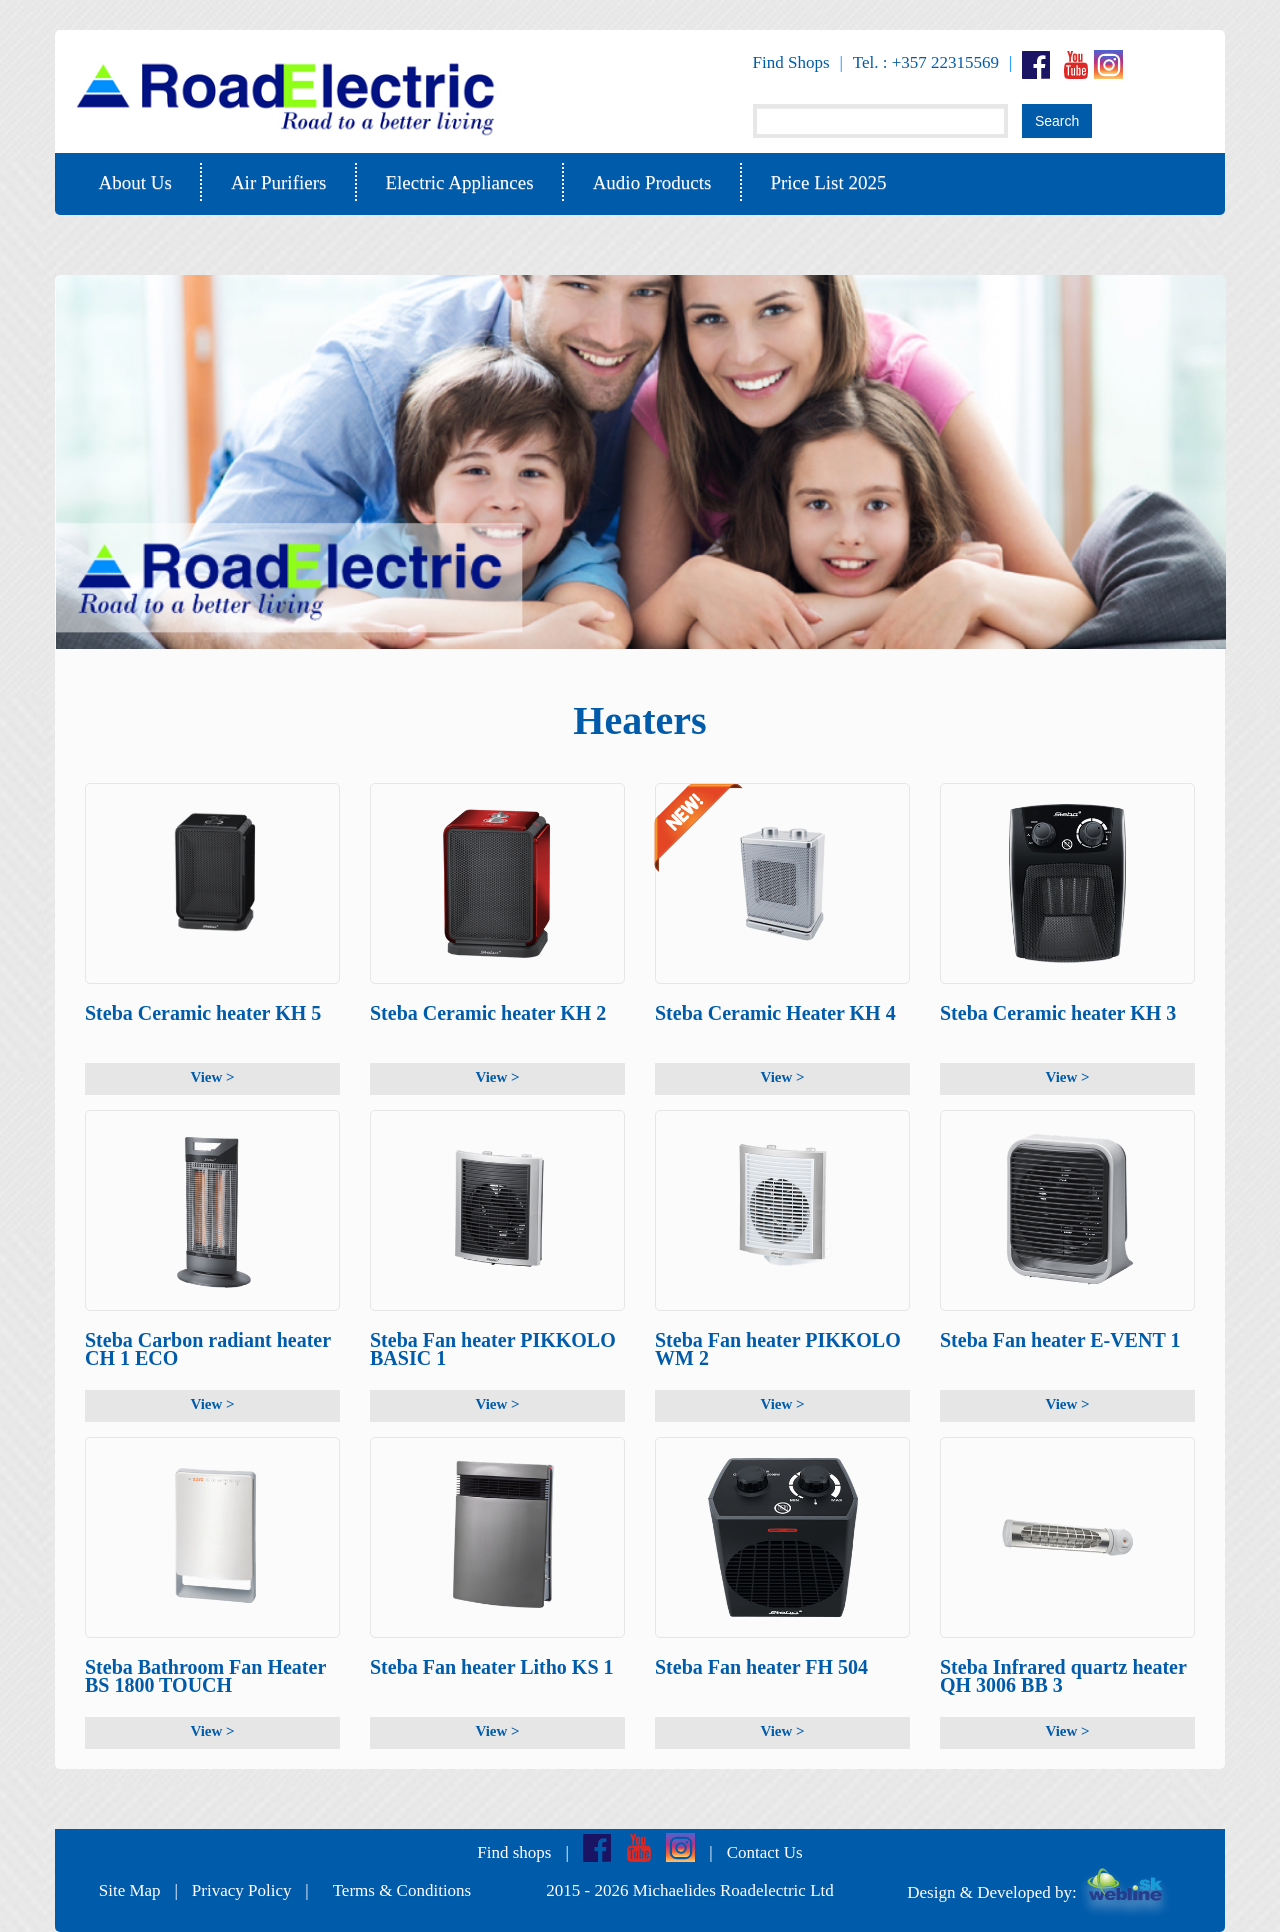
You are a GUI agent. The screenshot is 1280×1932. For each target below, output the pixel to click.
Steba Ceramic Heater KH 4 (775, 1013)
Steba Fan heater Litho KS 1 (492, 1667)
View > (212, 1077)
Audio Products (652, 182)
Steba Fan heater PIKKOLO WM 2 (778, 1349)
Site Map (130, 1890)
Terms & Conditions (402, 1890)
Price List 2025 (828, 182)
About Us (135, 182)
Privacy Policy (242, 1890)
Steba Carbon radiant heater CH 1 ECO (208, 1349)
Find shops (514, 1852)
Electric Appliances (459, 182)
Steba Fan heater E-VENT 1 (1060, 1340)
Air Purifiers (279, 182)
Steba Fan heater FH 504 (761, 1667)
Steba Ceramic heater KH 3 (1058, 1013)
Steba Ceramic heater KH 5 (203, 1013)
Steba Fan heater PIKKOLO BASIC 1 (493, 1349)
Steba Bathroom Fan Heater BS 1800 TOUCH (205, 1676)
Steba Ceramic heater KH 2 (488, 1013)
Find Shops (791, 62)
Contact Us (765, 1852)
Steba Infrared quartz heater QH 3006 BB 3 (1063, 1676)
